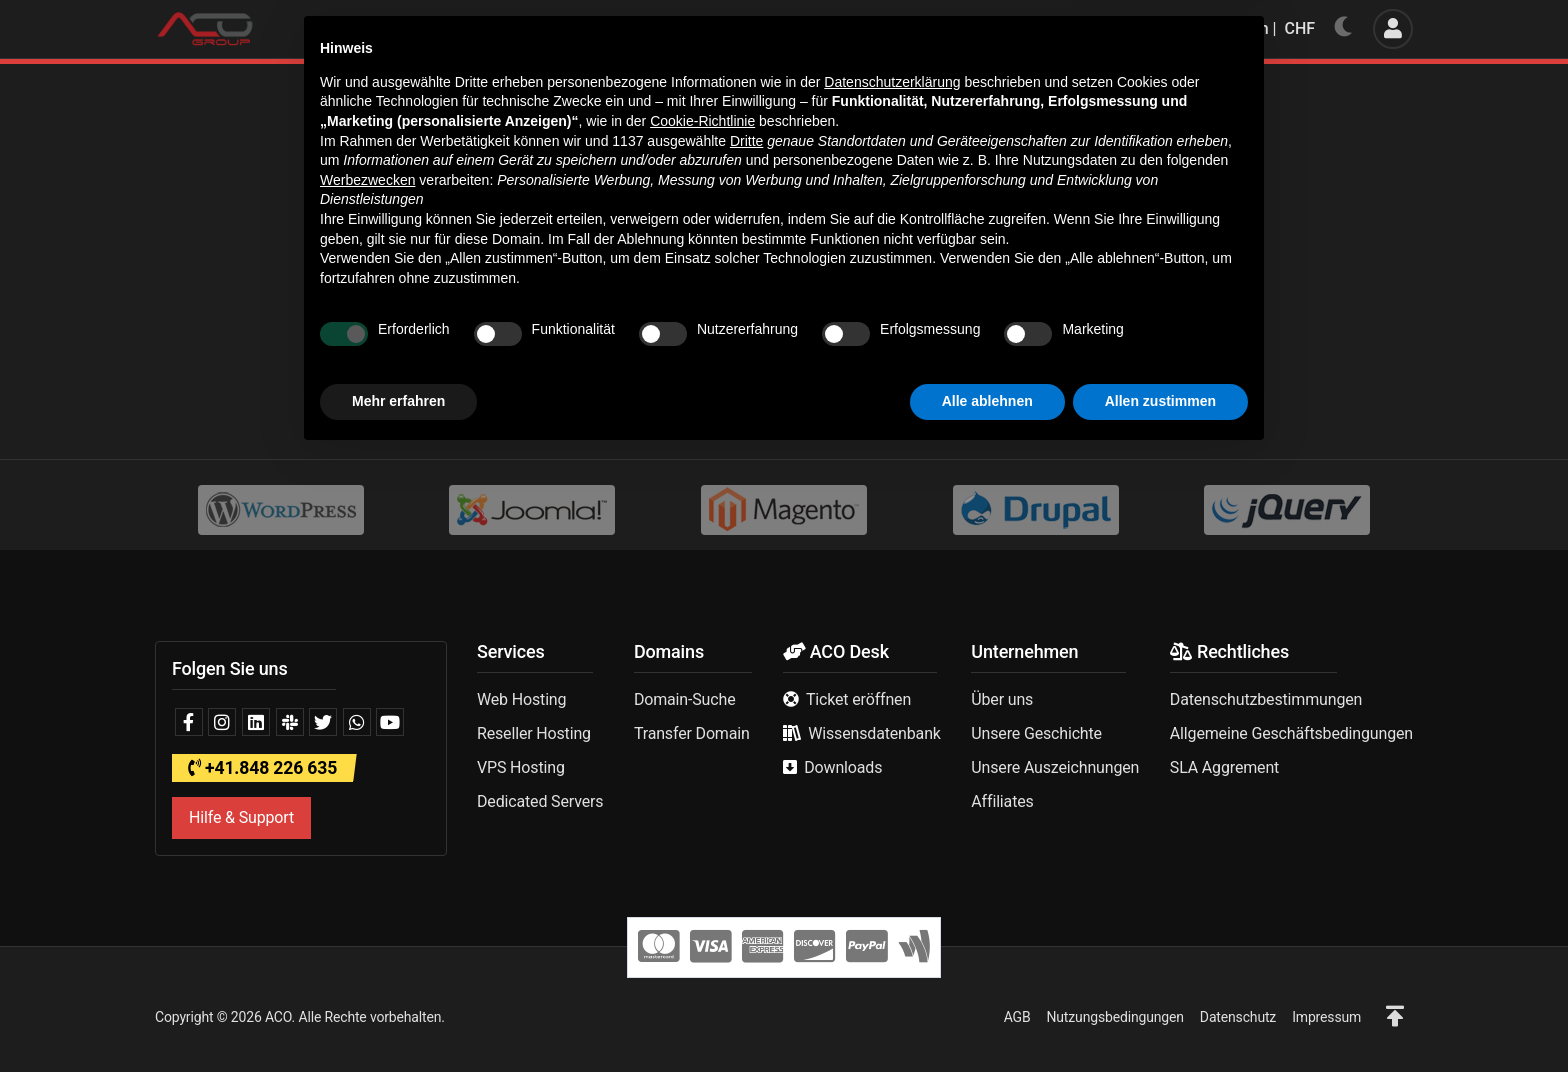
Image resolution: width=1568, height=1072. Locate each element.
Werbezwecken (367, 796)
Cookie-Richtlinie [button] (702, 737)
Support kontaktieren (841, 377)
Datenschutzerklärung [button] (892, 698)
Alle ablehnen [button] (987, 1017)
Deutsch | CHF (1250, 28)
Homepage (692, 377)
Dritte (746, 757)
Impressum (1326, 1017)
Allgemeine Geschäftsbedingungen (1291, 733)
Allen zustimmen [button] (1160, 1017)
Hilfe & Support (241, 817)
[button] (1395, 1017)
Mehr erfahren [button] (398, 1017)
